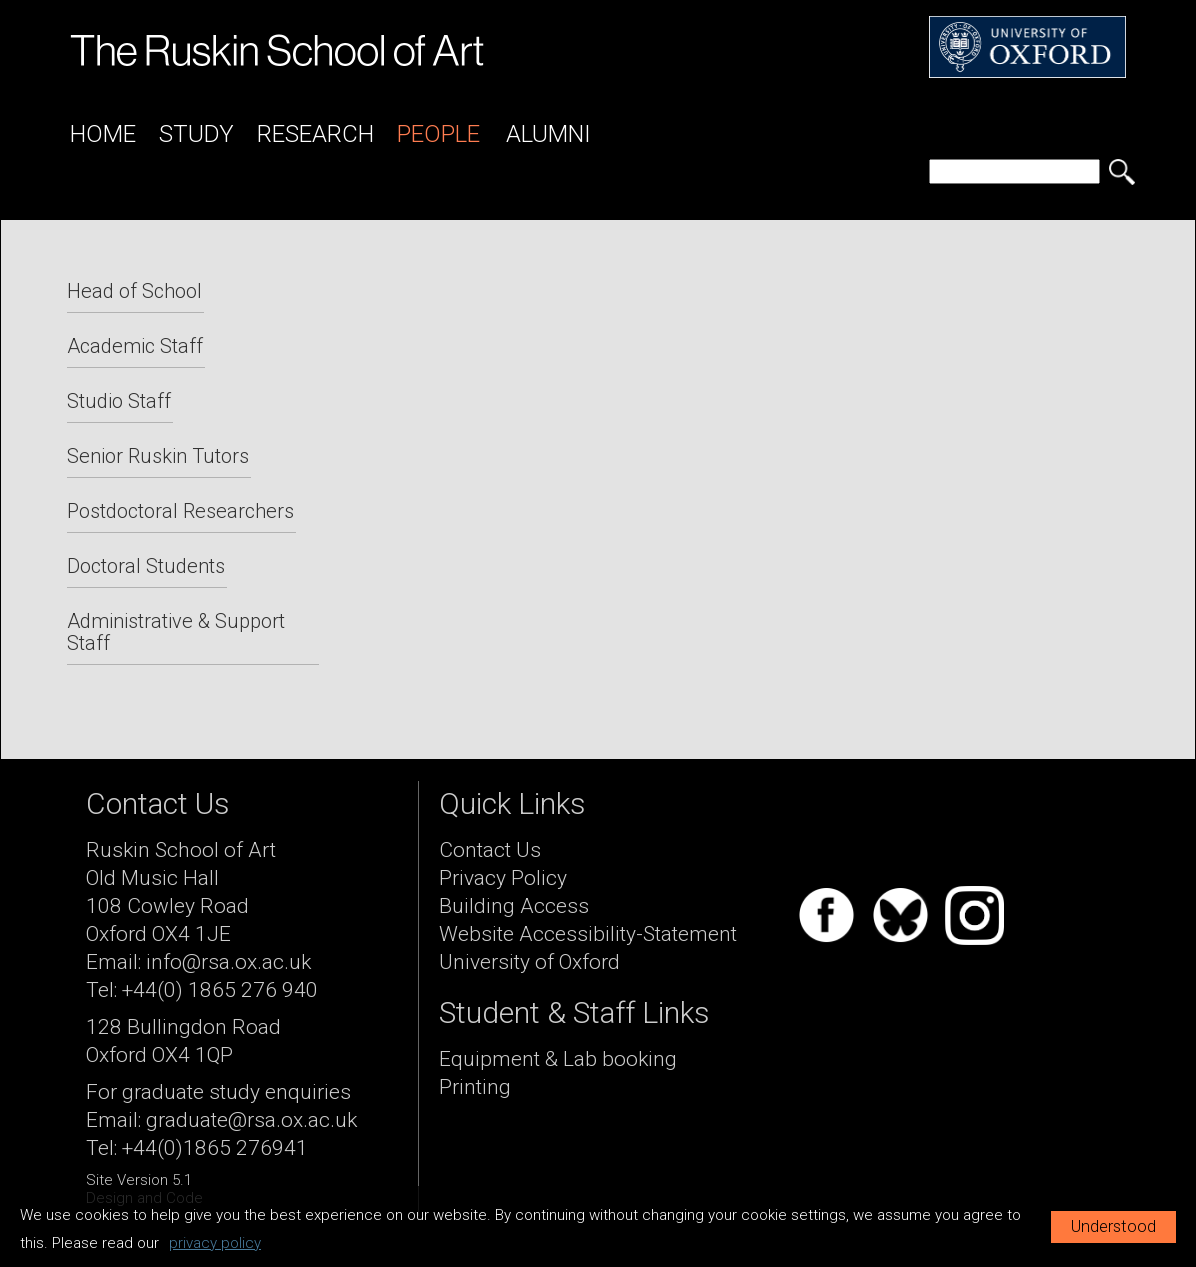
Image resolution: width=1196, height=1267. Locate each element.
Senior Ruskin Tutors (158, 456)
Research (315, 134)
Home (103, 134)
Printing (475, 1087)
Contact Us (490, 850)
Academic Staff (135, 346)
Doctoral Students (146, 566)
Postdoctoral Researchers (180, 511)
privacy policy (215, 1243)
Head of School (134, 291)
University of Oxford (529, 962)
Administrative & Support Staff (176, 632)
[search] (1014, 171)
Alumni (548, 134)
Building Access (514, 906)
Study (196, 134)
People (438, 134)
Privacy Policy (503, 878)
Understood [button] (1113, 1226)
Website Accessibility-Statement (588, 934)
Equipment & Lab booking (558, 1059)
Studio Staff (119, 401)
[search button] (1122, 172)
